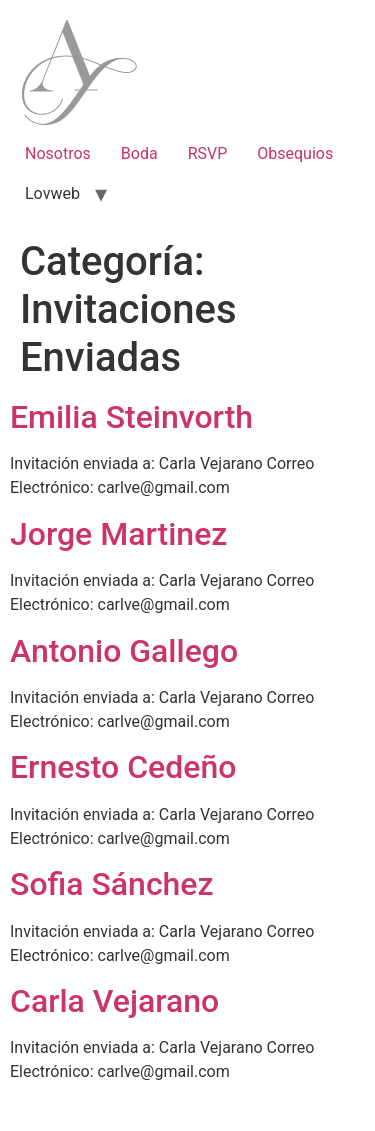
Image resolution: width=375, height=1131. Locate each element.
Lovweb (52, 193)
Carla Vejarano (114, 1001)
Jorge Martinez (118, 534)
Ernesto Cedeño (123, 767)
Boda (139, 153)
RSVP (208, 153)
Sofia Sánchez (112, 884)
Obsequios (295, 153)
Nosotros (58, 153)
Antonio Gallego (124, 651)
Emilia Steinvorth (131, 417)
